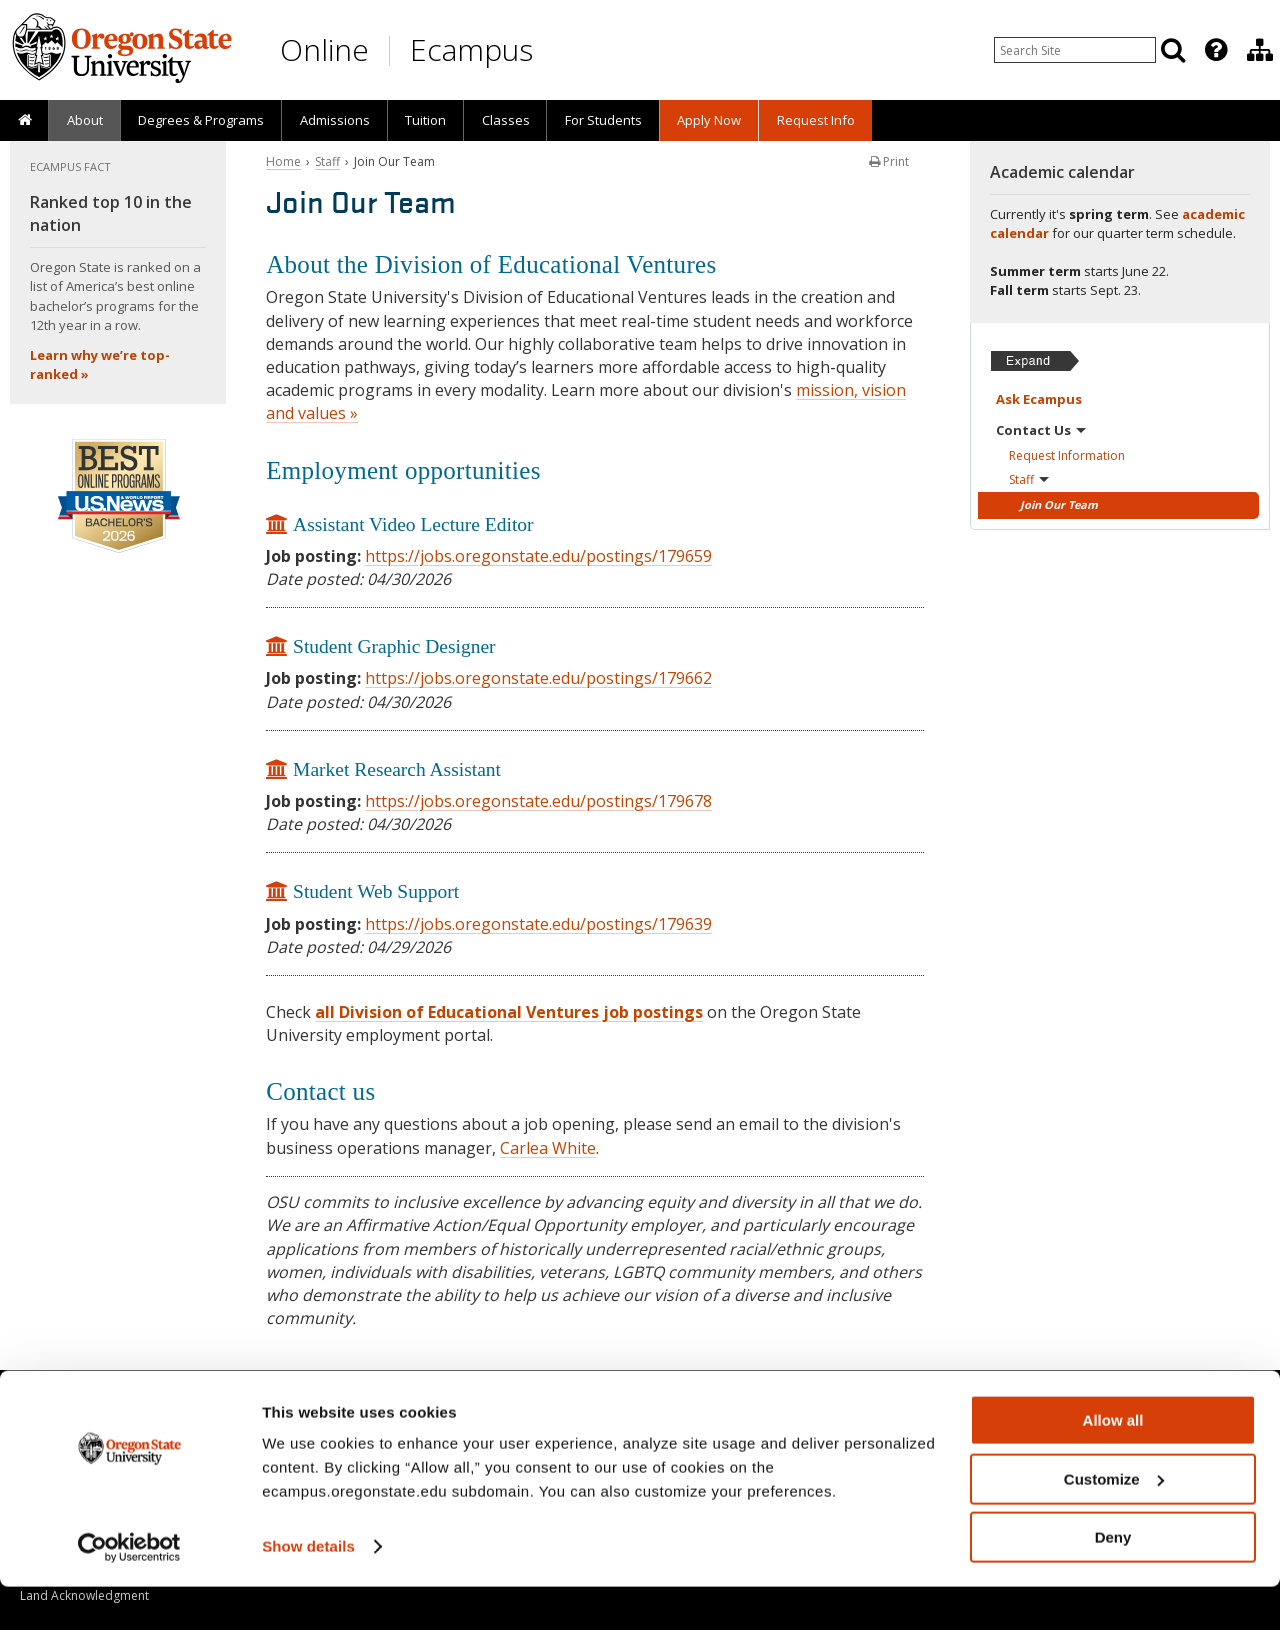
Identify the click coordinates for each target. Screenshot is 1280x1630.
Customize (1114, 1522)
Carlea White (548, 1148)
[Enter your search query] (1075, 50)
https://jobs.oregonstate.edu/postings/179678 (538, 801)
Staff (327, 161)
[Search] (1173, 50)
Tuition (425, 120)
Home (283, 161)
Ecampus (471, 49)
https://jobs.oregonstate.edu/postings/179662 (538, 678)
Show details (308, 1589)
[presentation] (1214, 50)
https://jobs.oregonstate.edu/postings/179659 (538, 556)
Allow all (1113, 1463)
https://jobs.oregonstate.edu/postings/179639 (538, 924)
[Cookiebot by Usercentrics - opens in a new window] (129, 1591)
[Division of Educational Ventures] (1260, 50)
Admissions (335, 120)
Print (889, 161)
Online (324, 49)
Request (1067, 455)
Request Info (816, 120)
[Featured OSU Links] (1216, 50)
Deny (1113, 1580)
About (85, 120)
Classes (506, 120)
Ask (1039, 399)
